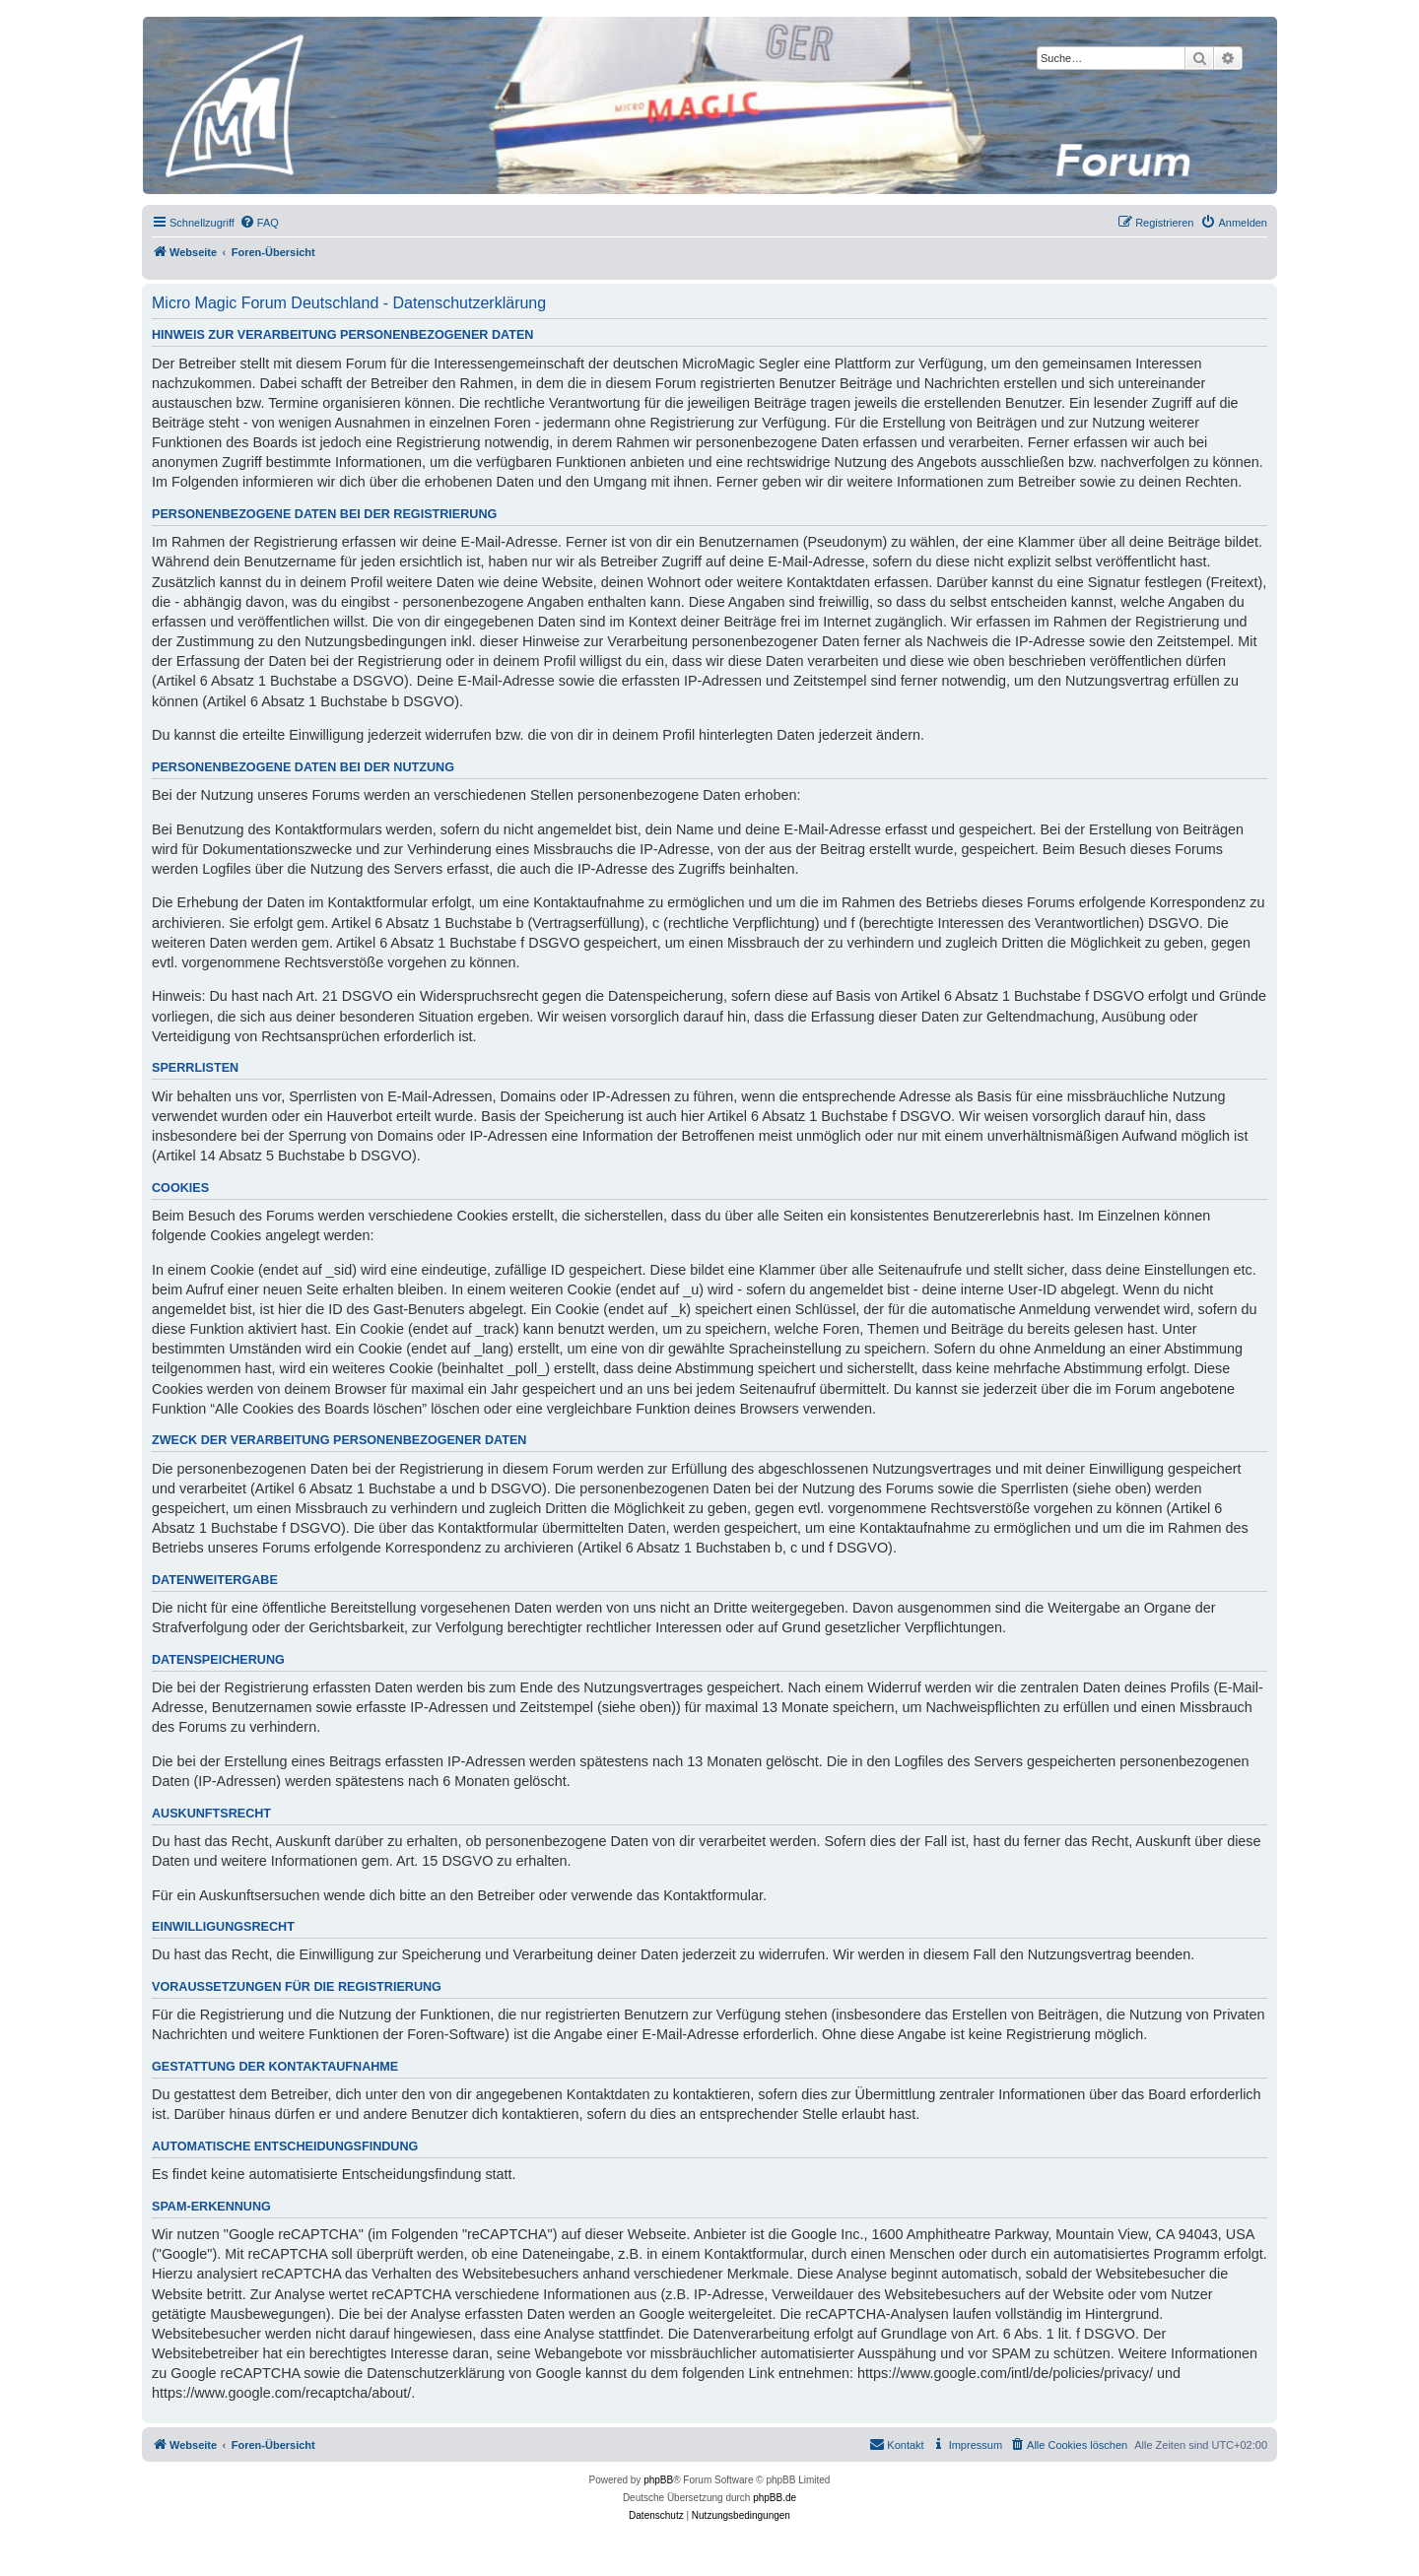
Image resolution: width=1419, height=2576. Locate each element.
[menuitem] (259, 222)
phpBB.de (774, 2497)
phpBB (658, 2480)
